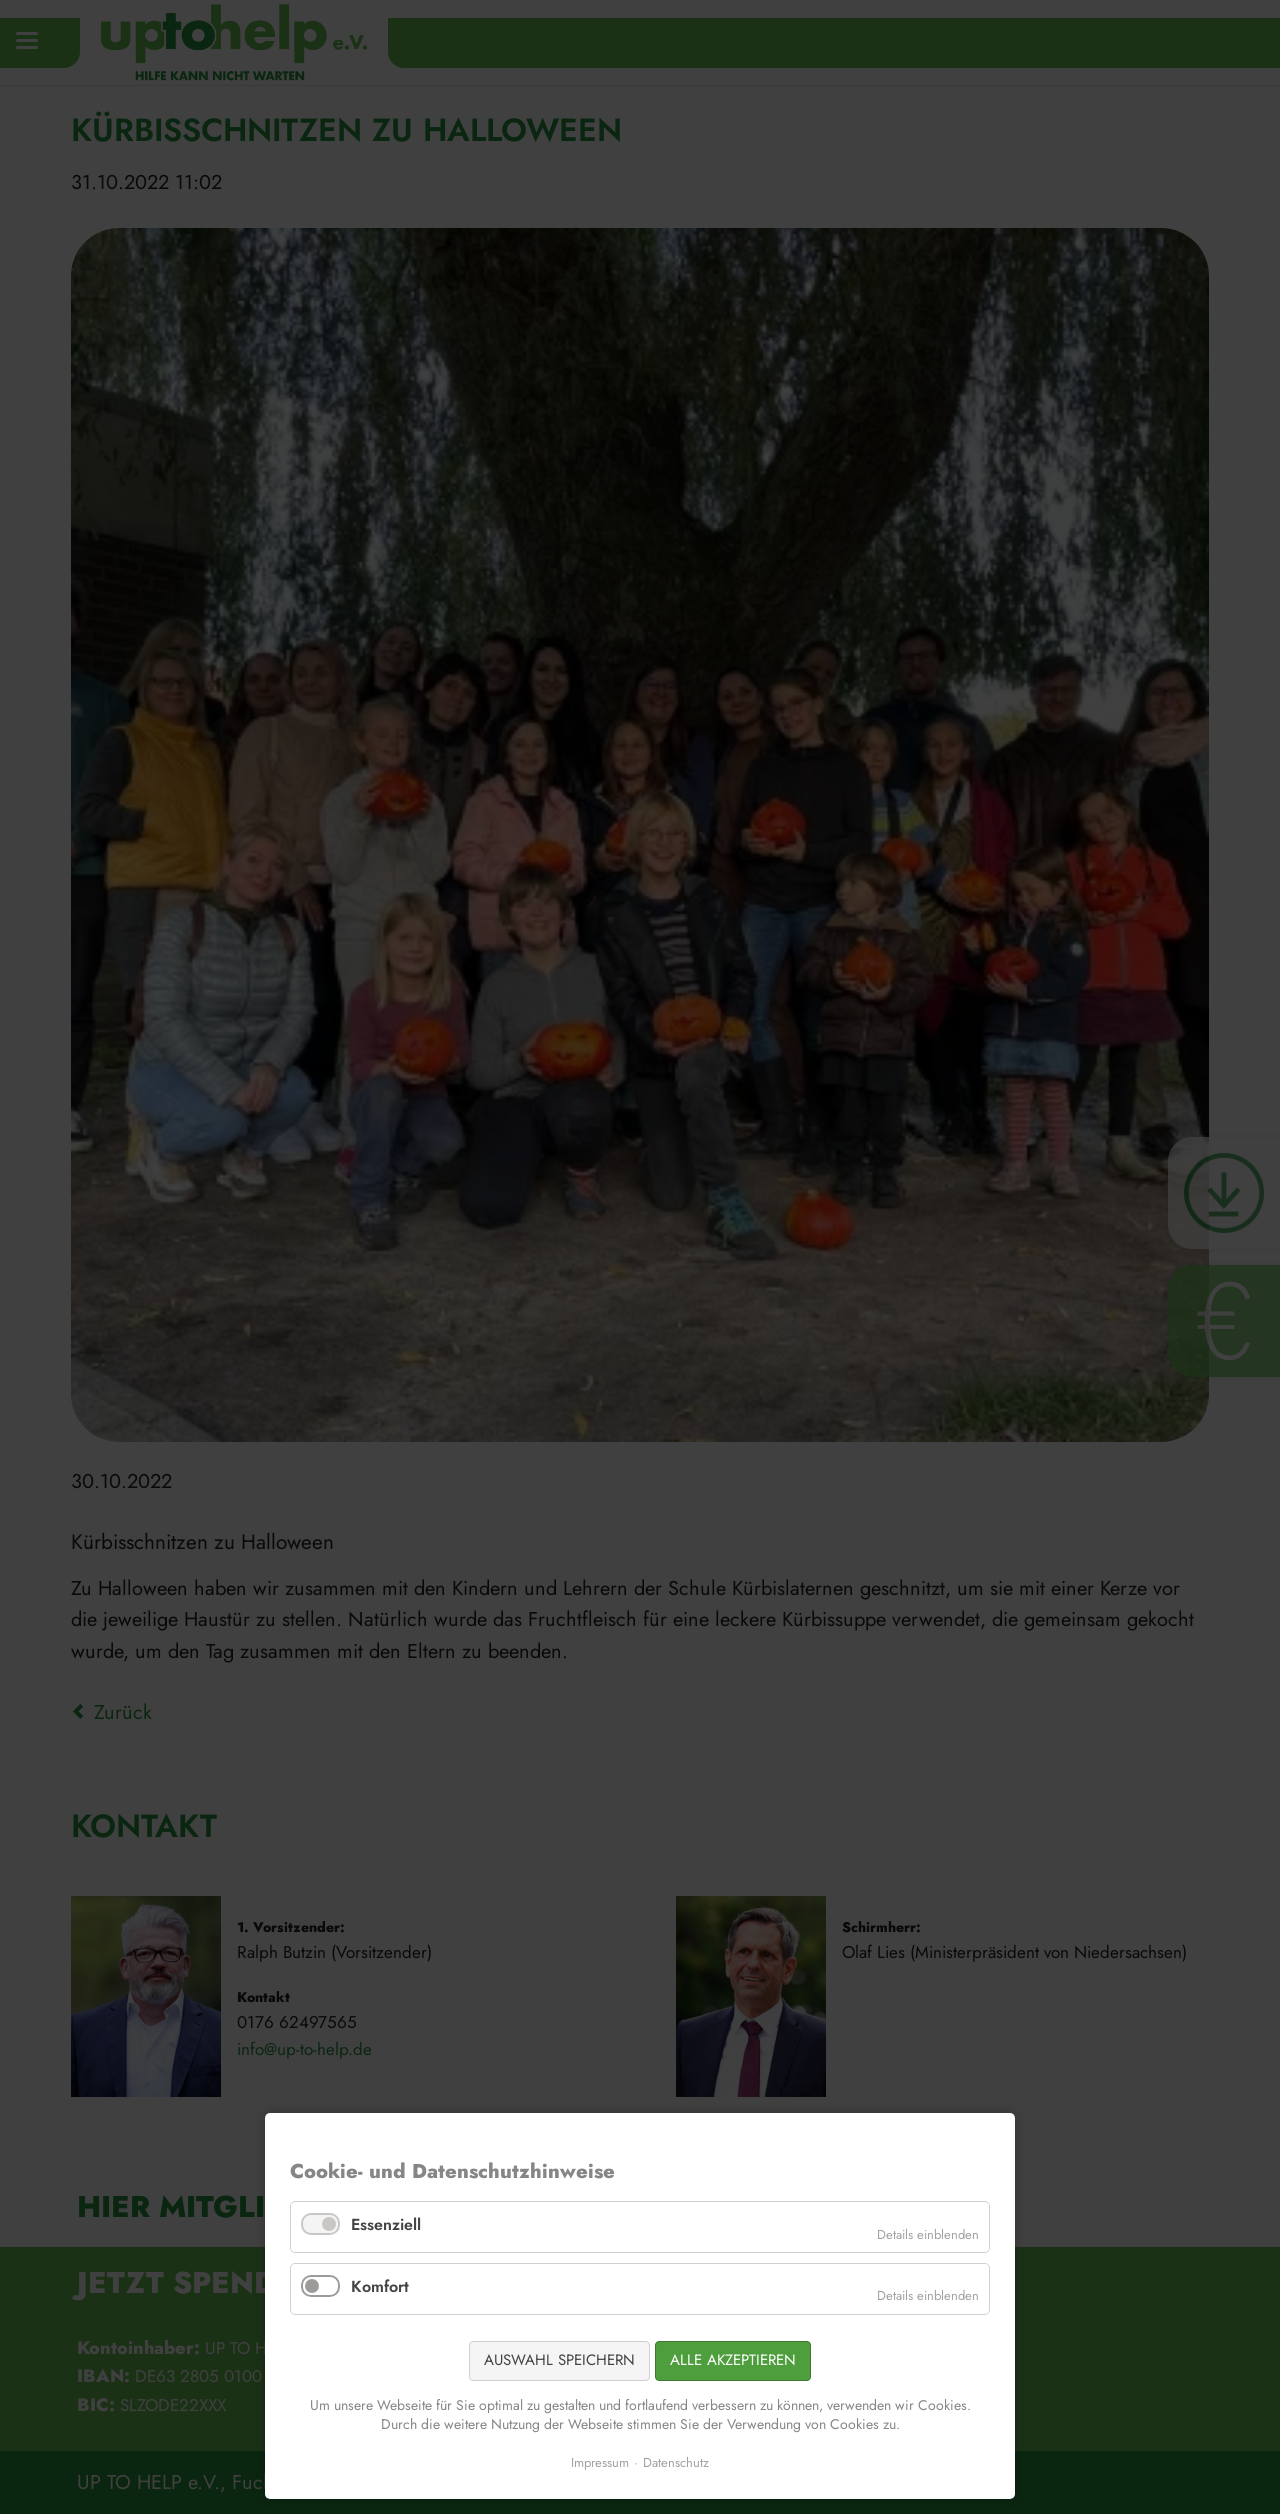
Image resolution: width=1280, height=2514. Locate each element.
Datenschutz (676, 2462)
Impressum (600, 2462)
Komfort (380, 2286)
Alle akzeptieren (733, 2360)
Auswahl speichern (559, 2360)
